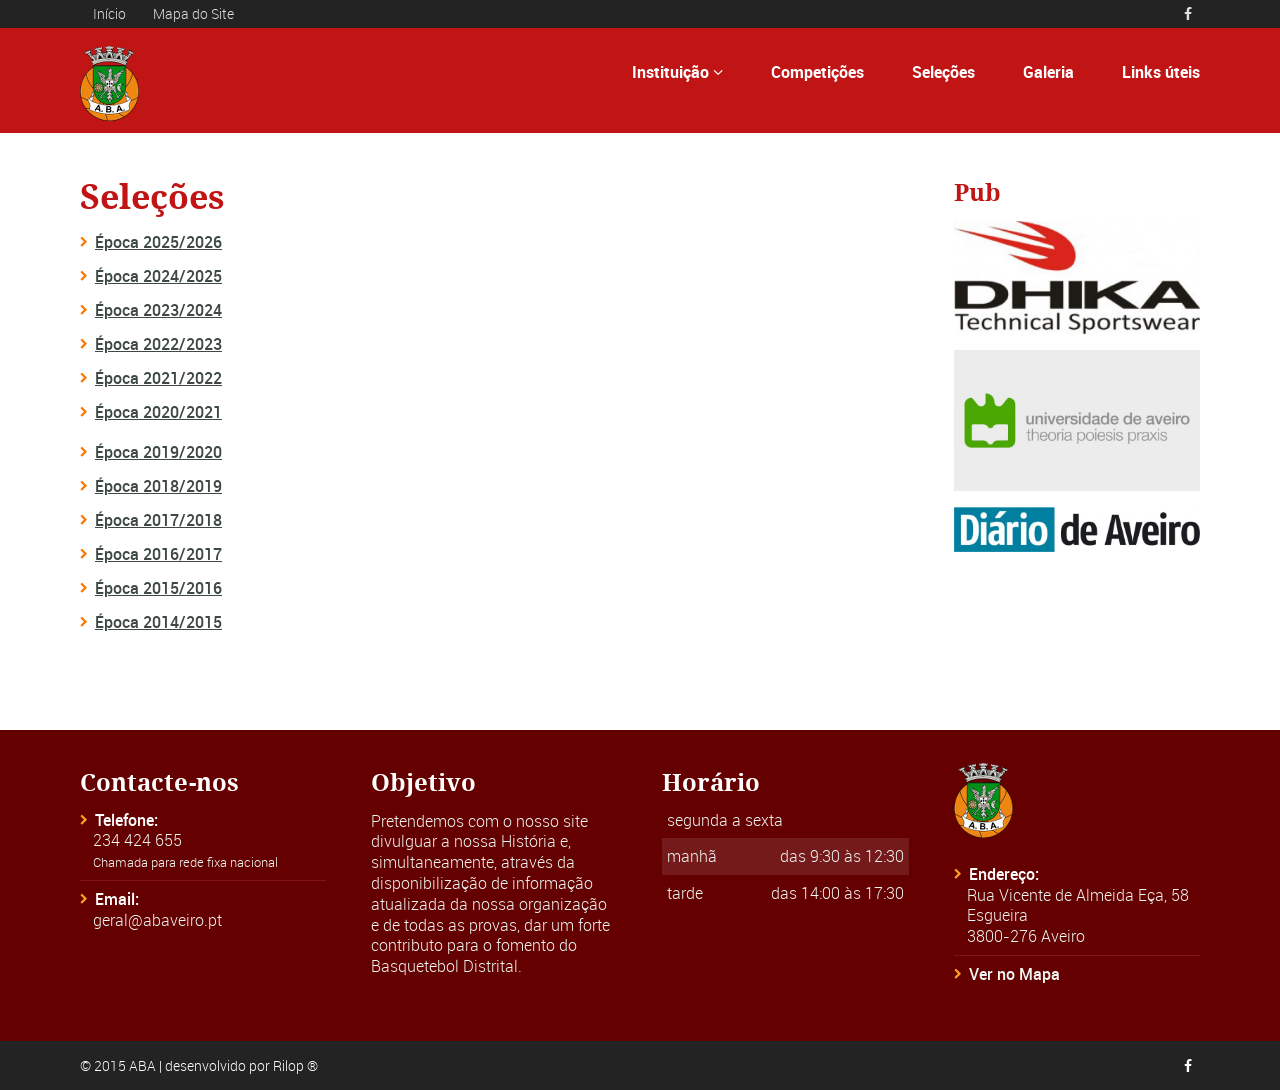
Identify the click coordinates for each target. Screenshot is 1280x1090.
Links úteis (1161, 72)
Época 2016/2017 (158, 554)
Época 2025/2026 (158, 242)
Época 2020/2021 (158, 412)
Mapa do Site (193, 13)
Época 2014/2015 (158, 622)
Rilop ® (295, 1065)
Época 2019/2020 (158, 452)
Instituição (677, 72)
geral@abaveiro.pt (157, 920)
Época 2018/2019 (158, 486)
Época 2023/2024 (158, 310)
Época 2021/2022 (158, 378)
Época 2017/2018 (158, 520)
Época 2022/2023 (158, 344)
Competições (817, 72)
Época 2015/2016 (158, 588)
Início (109, 13)
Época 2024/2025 (158, 276)
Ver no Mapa (1014, 974)
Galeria (1048, 72)
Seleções (943, 72)
